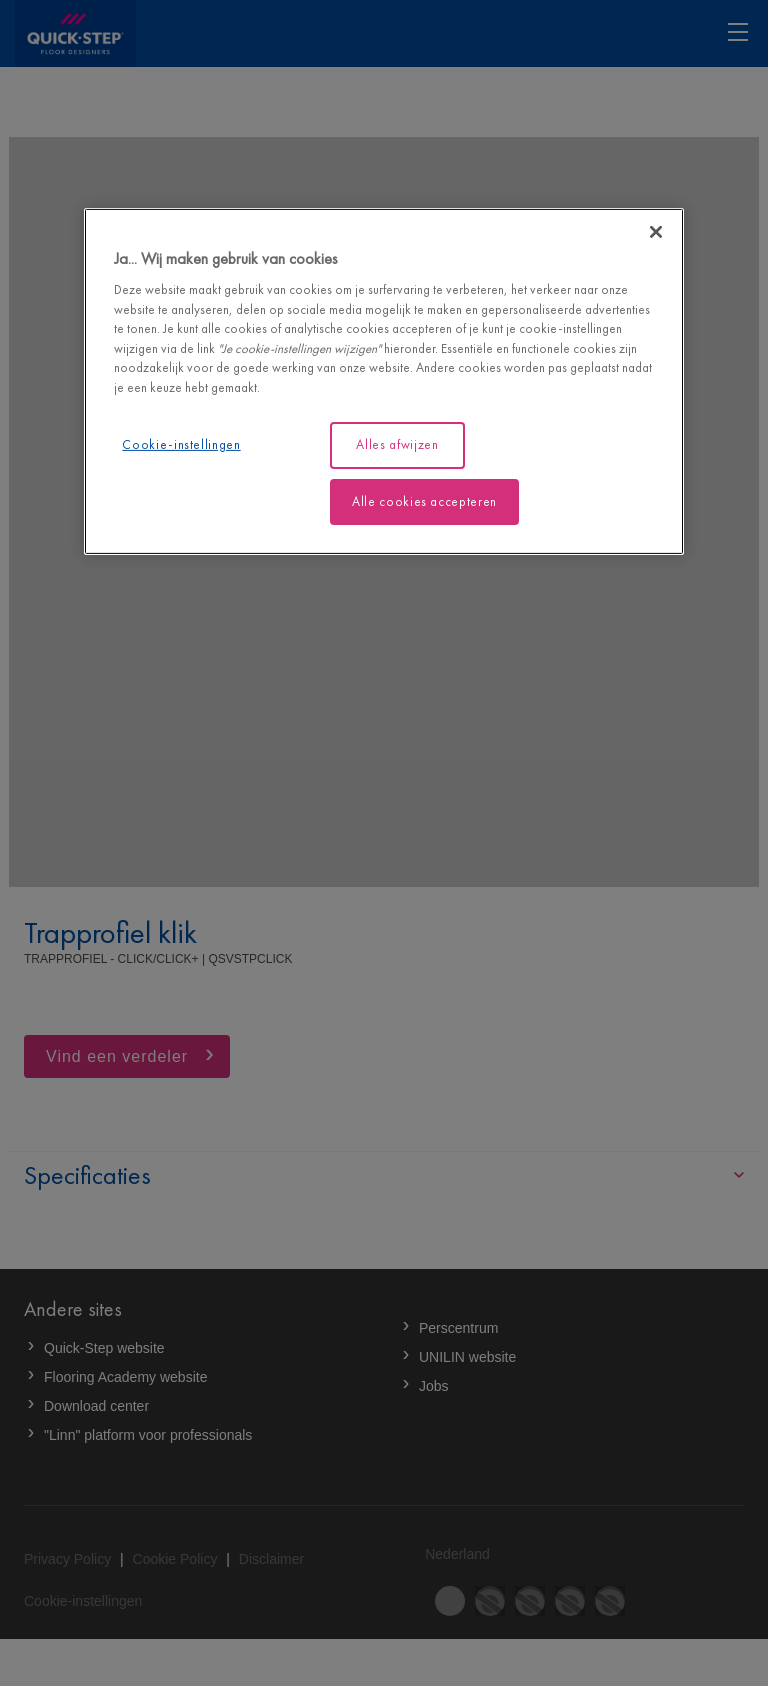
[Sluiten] (656, 232)
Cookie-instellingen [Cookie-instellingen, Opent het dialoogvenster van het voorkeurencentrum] (181, 444)
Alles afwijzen (397, 444)
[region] (384, 381)
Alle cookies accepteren (424, 500)
